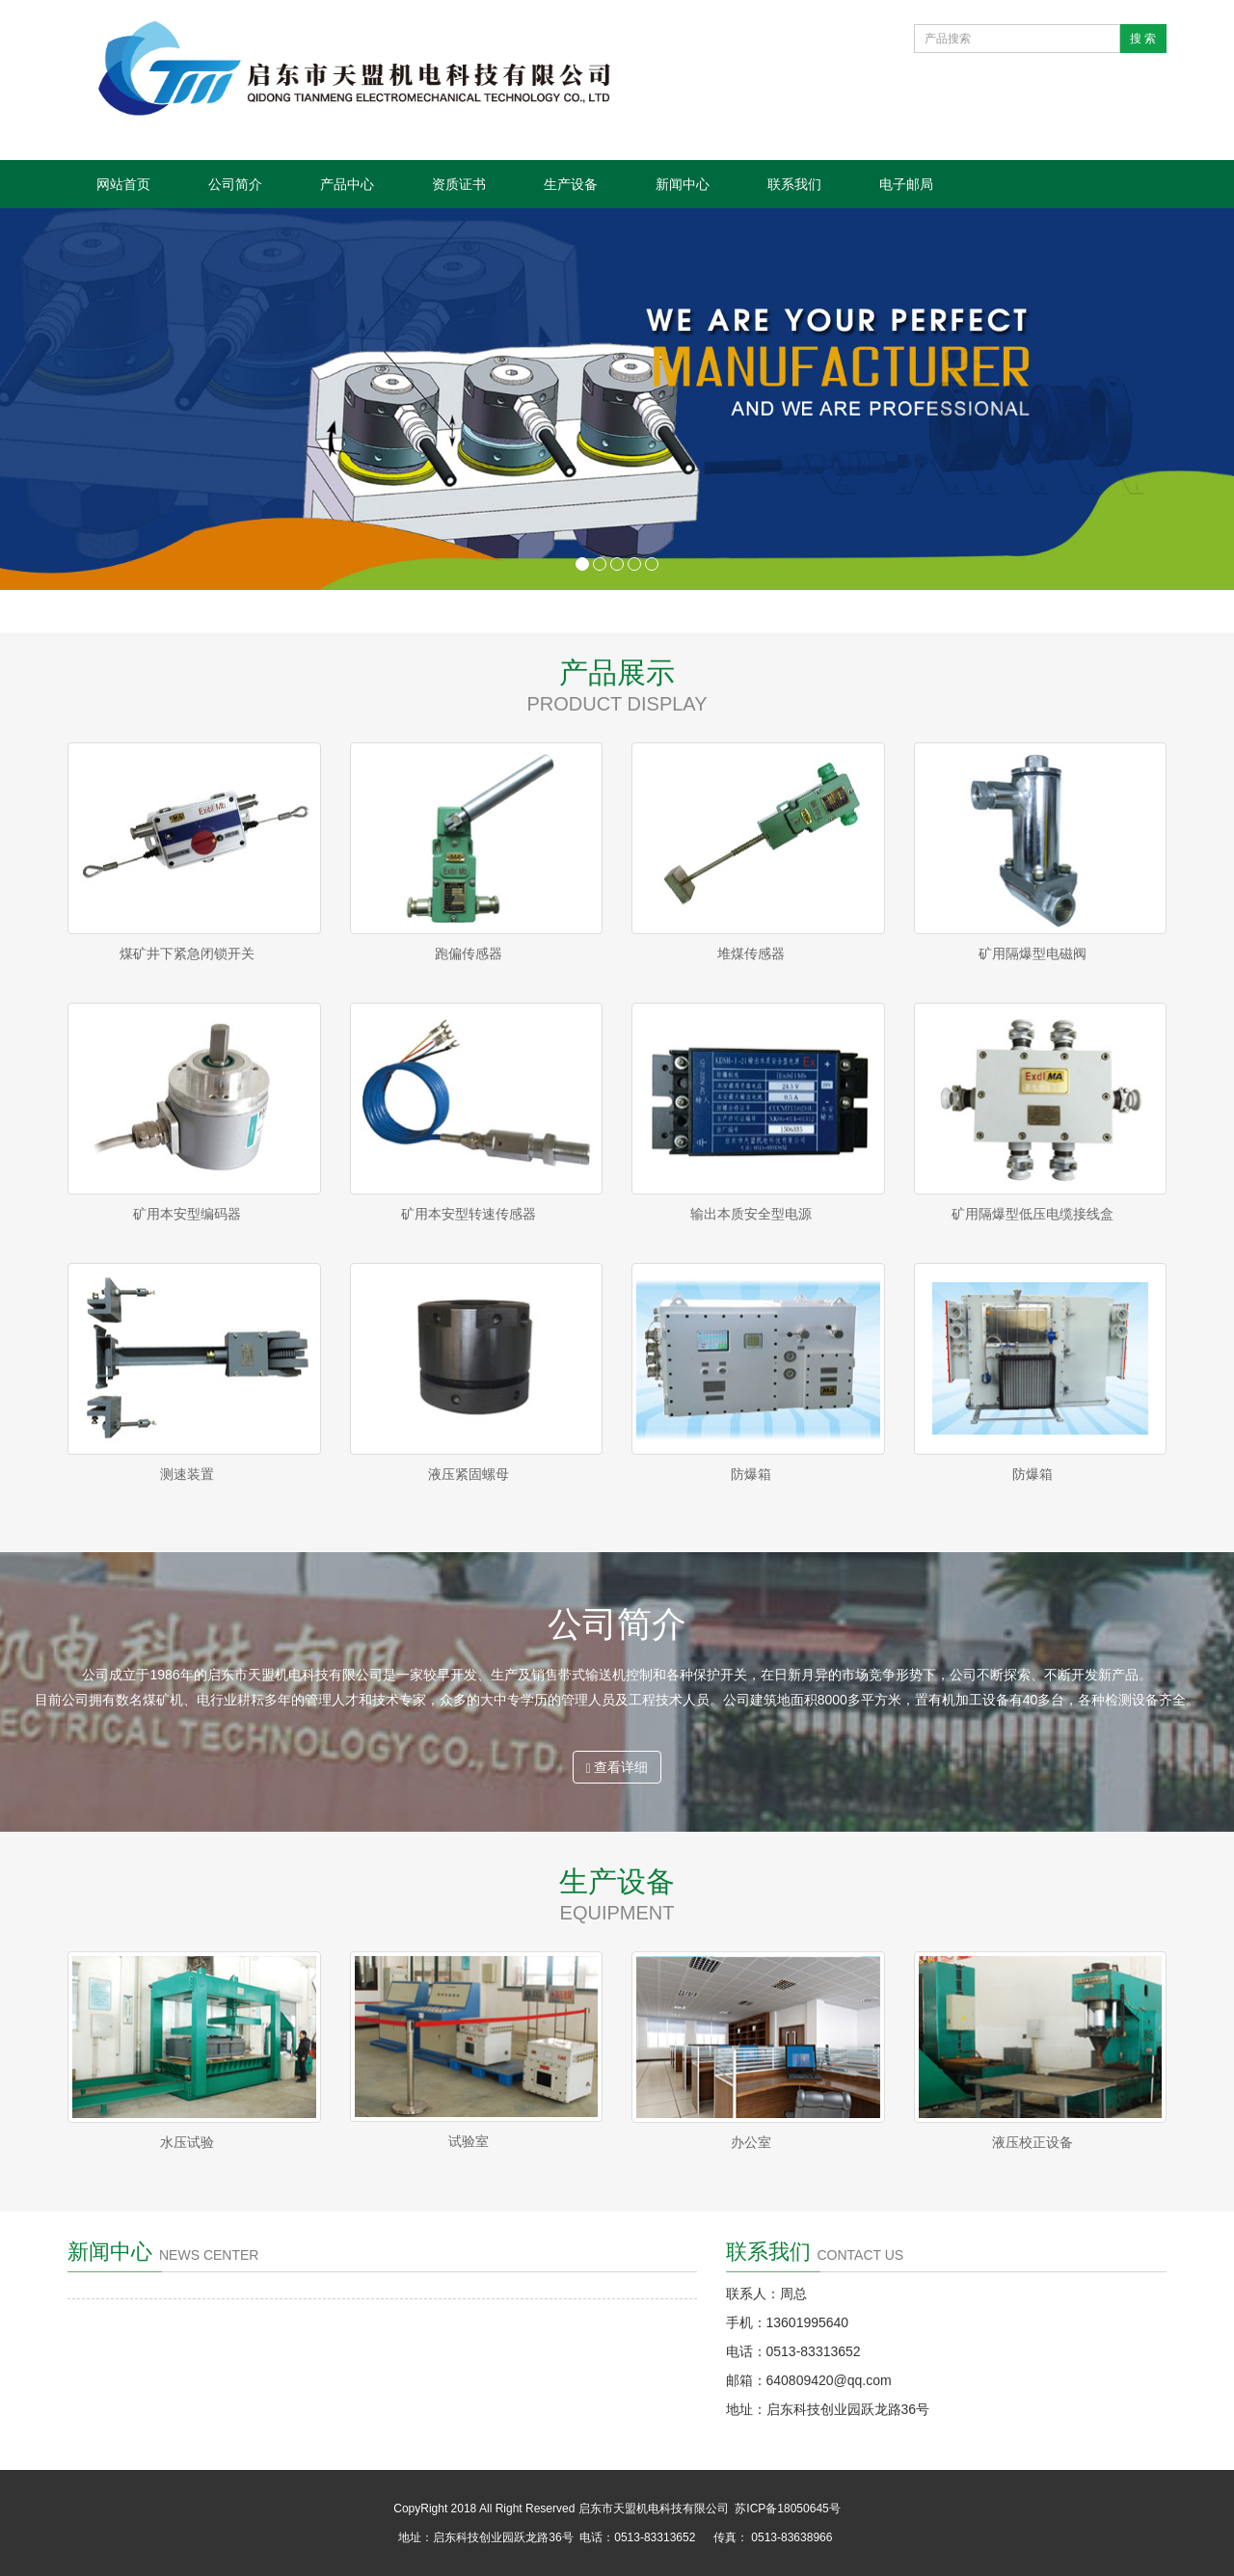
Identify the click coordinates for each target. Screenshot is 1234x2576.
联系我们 (794, 184)
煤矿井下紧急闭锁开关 (187, 953)
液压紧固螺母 (468, 1474)
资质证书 (459, 184)
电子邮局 (906, 184)
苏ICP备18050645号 (787, 2508)
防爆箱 (751, 1474)
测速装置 (187, 1474)
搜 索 (1143, 38)
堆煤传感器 (751, 953)
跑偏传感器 (468, 953)
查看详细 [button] (616, 1767)
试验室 (468, 2141)
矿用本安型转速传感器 (468, 1213)
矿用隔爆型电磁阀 (1032, 953)
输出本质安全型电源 (751, 1213)
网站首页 (123, 184)
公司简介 (235, 184)
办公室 (751, 2142)
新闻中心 (683, 184)
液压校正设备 (1032, 2142)
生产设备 (571, 184)
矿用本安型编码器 (187, 1213)
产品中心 (347, 184)
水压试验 (187, 2142)
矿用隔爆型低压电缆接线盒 (1032, 1213)
